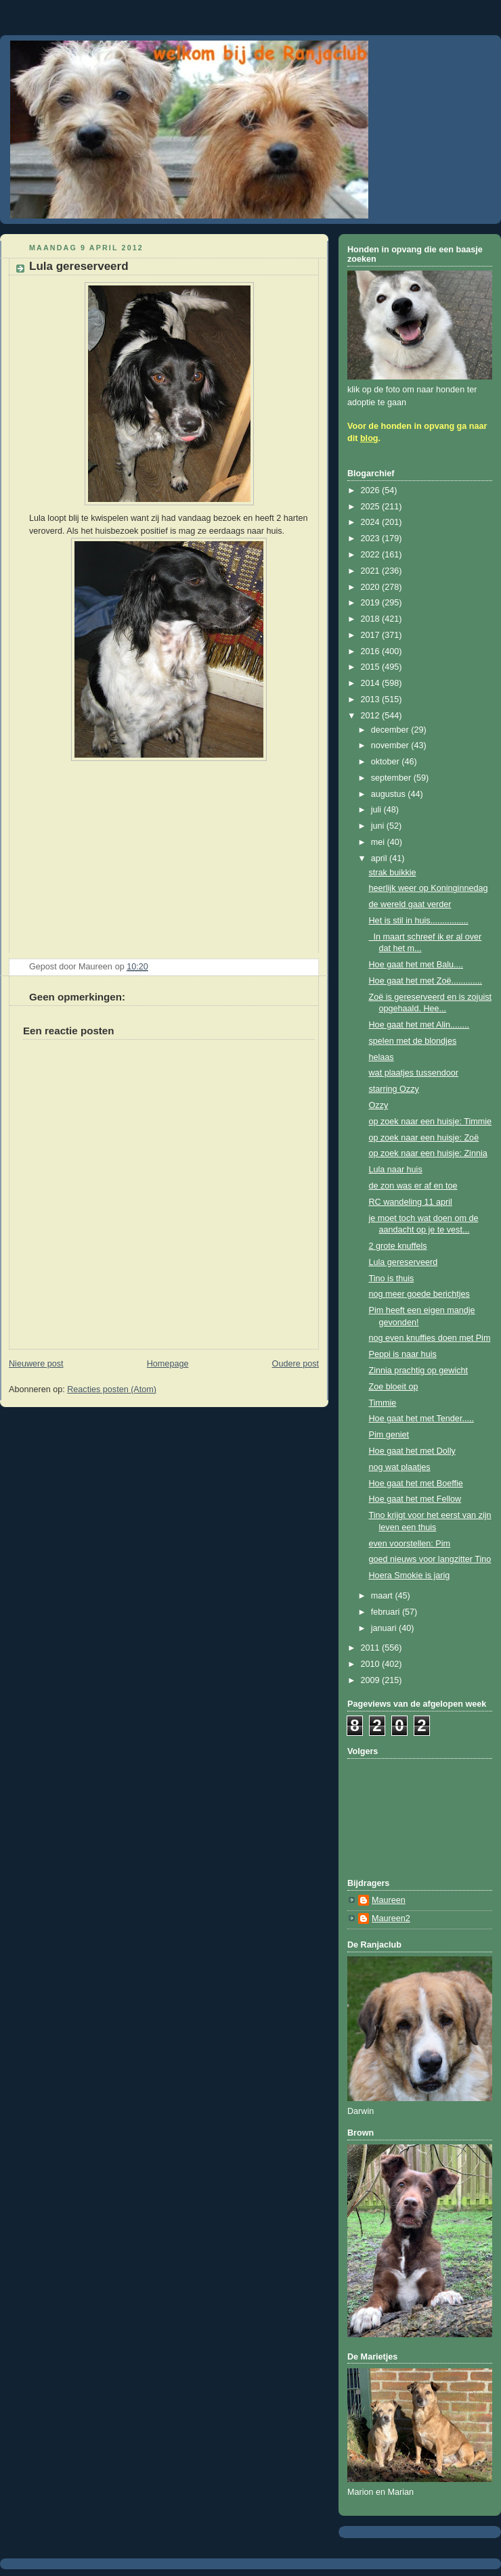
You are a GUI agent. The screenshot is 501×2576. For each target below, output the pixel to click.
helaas (381, 1057)
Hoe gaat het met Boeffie (416, 1483)
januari (385, 1628)
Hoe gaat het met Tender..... (421, 1418)
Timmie (383, 1403)
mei (379, 842)
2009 (372, 1680)
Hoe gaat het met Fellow (415, 1499)
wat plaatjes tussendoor (413, 1073)
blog (369, 438)
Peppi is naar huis (403, 1354)
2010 (372, 1664)
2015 (372, 667)
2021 (372, 571)
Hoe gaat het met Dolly (412, 1451)
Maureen (389, 1900)
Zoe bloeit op (393, 1387)
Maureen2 (391, 1918)
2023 (372, 538)
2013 (372, 699)
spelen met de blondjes (413, 1041)
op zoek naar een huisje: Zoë (424, 1138)
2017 (372, 635)
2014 (372, 683)
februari (386, 1612)
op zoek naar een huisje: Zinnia (428, 1153)
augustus (389, 794)
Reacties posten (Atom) (111, 1389)
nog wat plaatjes (400, 1467)
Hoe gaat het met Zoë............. (426, 981)
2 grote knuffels (398, 1246)
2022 (372, 554)
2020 (372, 587)
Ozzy (379, 1105)
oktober (386, 761)
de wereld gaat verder (410, 904)
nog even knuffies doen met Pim (430, 1338)
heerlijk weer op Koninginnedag (428, 888)
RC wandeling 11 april (410, 1202)
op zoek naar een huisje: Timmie (430, 1121)
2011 (372, 1648)
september (392, 778)
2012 (372, 715)
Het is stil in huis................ (419, 920)
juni (379, 826)
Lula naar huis (395, 1169)
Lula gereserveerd (403, 1262)
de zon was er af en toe (413, 1186)
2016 (372, 651)
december (391, 730)
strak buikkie (392, 872)
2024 (372, 522)
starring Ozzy (394, 1089)
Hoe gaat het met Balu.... (416, 964)
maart (383, 1596)
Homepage (168, 1363)
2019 (372, 602)
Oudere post (295, 1363)
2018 (372, 619)
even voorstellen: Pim (410, 1543)
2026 (372, 490)
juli (377, 809)
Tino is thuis (391, 1278)
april (380, 858)
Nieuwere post (36, 1363)
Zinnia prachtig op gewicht (419, 1370)
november (391, 745)
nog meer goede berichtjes (419, 1294)
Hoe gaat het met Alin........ (419, 1025)
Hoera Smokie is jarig (409, 1575)
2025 (372, 506)
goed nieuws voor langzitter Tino (430, 1559)
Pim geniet (389, 1435)
